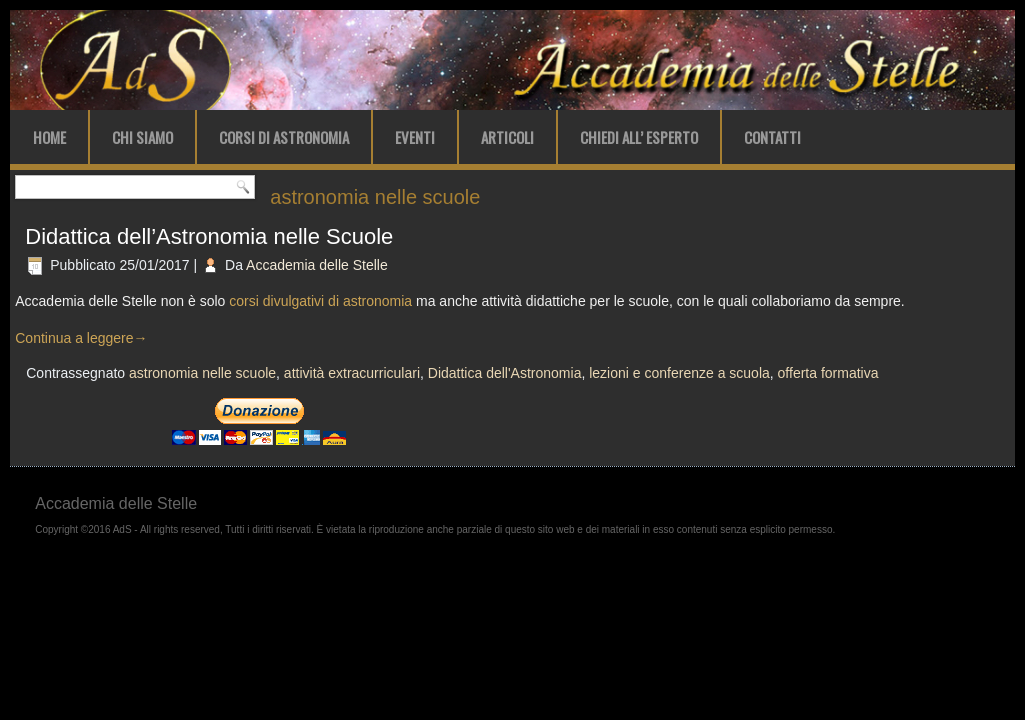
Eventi (415, 137)
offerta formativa (828, 373)
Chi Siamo (142, 137)
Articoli (507, 137)
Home (49, 137)
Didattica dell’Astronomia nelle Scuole (209, 236)
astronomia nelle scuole (202, 373)
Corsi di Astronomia (284, 137)
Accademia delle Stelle (317, 265)
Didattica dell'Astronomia (505, 373)
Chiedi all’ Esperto (639, 137)
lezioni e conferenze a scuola (679, 373)
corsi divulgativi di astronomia (320, 301)
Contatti (772, 137)
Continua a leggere (81, 338)
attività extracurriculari (352, 373)
